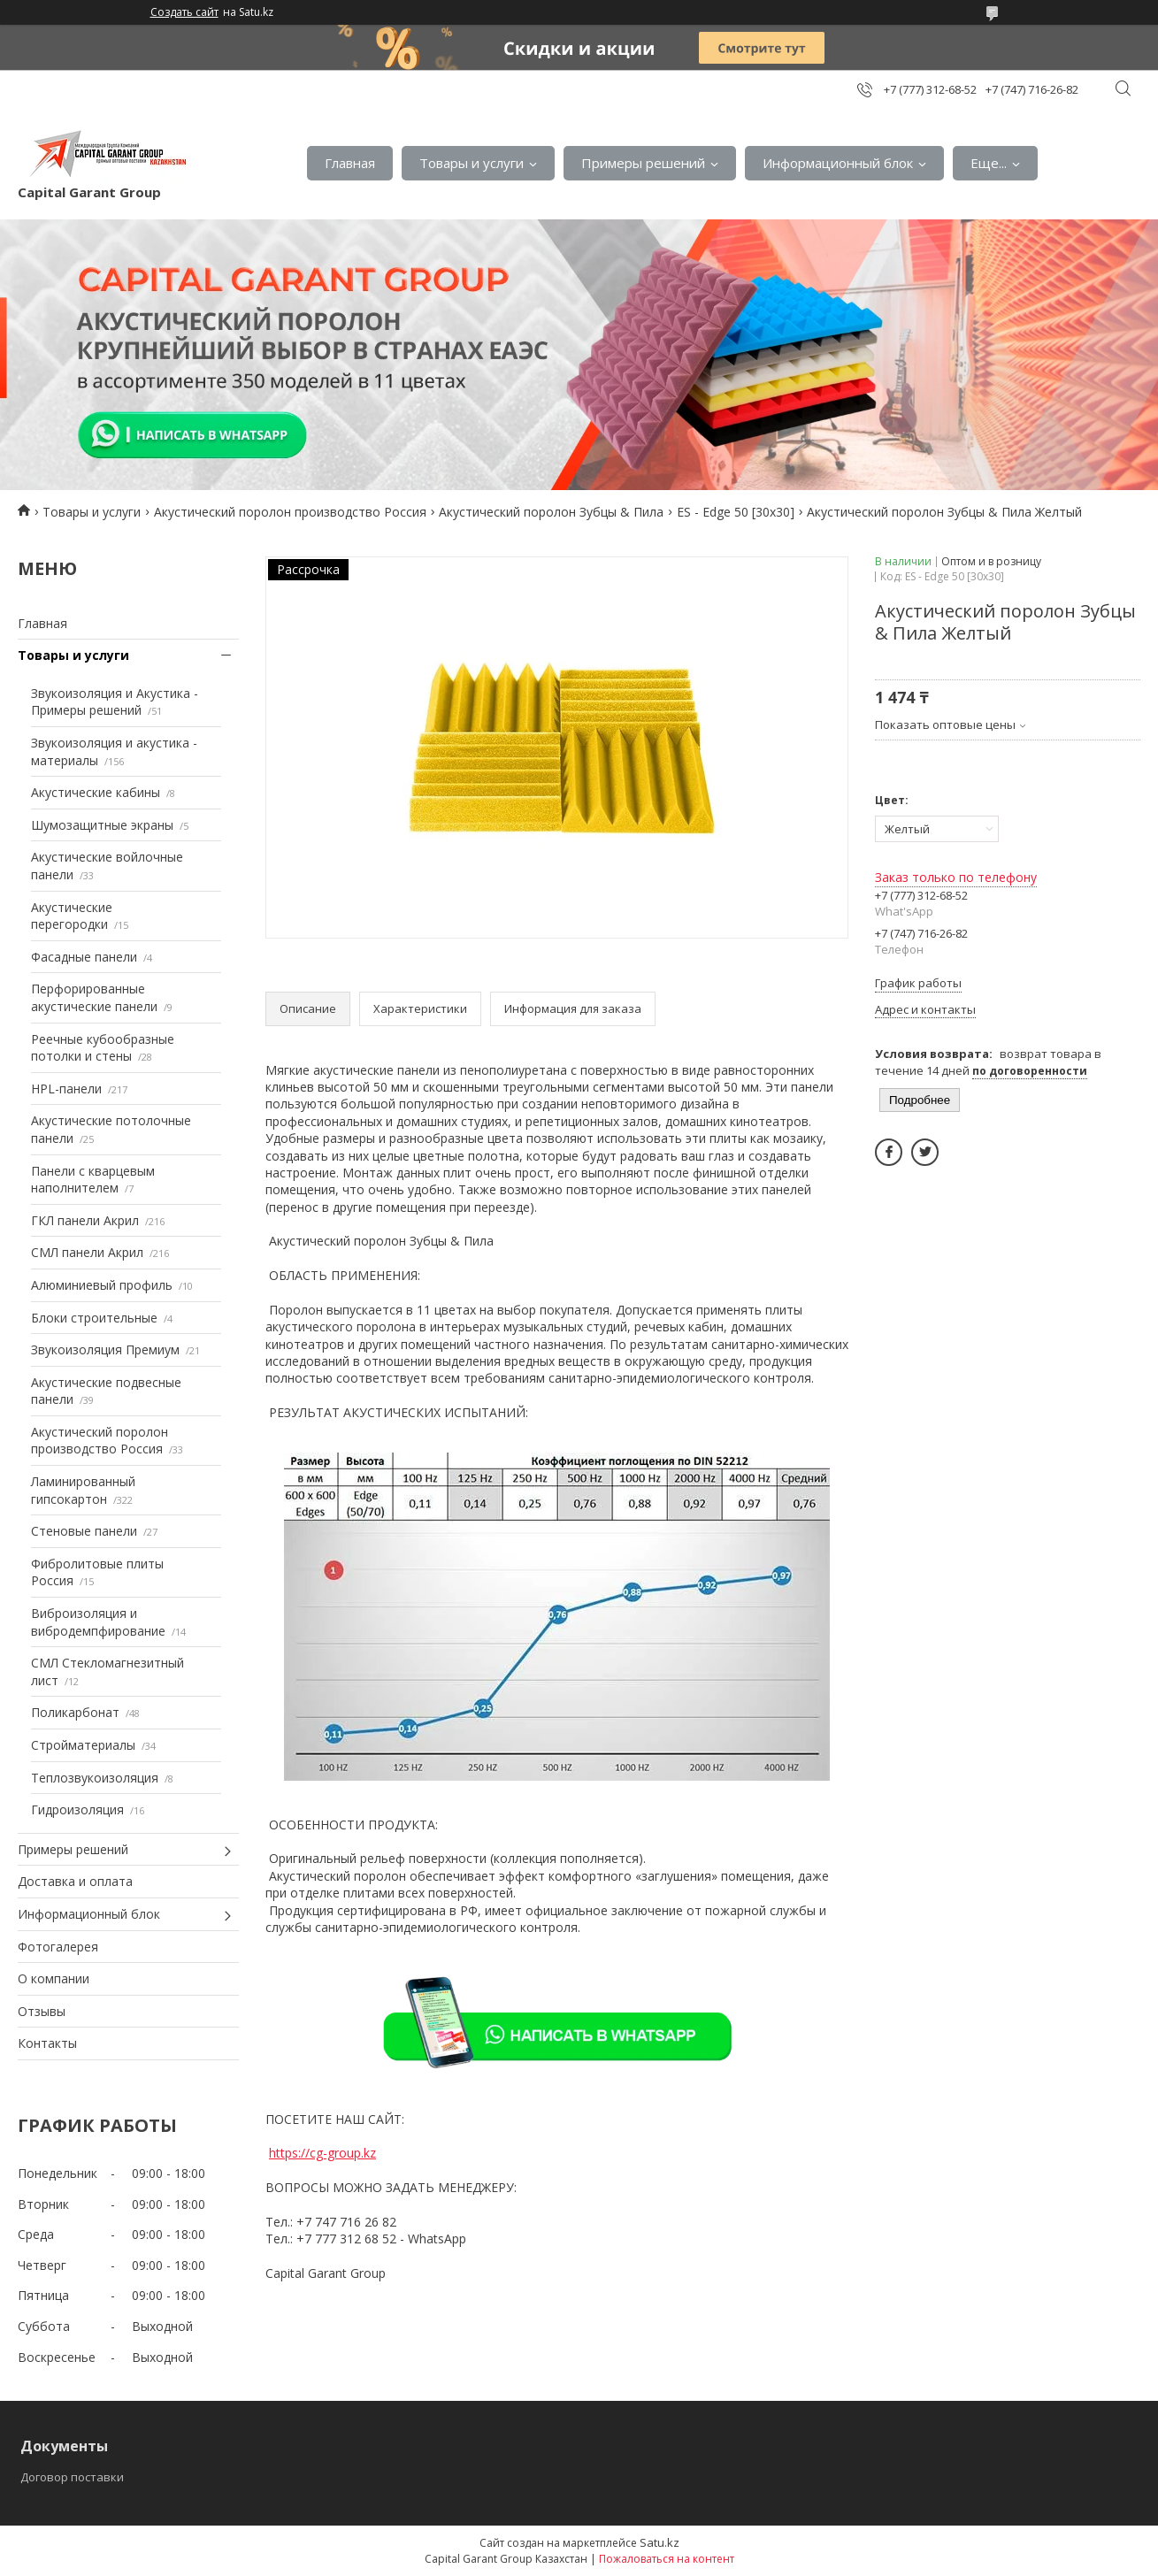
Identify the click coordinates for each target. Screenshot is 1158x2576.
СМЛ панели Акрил (87, 1252)
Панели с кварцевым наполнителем (93, 1179)
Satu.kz (659, 2542)
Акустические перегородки (71, 916)
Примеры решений (643, 163)
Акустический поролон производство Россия (290, 511)
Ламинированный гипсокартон (83, 1490)
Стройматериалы (83, 1744)
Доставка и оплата (75, 1881)
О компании (53, 1978)
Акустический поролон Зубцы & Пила (551, 511)
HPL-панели (66, 1088)
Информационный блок (838, 163)
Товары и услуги (471, 163)
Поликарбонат (75, 1712)
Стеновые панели (84, 1530)
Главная (350, 163)
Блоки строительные (94, 1317)
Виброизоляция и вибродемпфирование (98, 1622)
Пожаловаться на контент (666, 2558)
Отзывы (41, 2011)
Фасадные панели (84, 956)
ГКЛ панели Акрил (85, 1220)
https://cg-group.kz (322, 2152)
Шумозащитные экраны (102, 824)
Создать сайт (184, 12)
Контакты (47, 2043)
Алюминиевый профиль (102, 1284)
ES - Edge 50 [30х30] (735, 511)
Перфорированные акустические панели (94, 997)
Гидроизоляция (77, 1809)
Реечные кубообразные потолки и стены (102, 1048)
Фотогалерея (58, 1946)
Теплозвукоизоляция (94, 1777)
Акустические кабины (95, 792)
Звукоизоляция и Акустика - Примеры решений (114, 702)
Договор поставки (72, 2477)
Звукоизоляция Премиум (105, 1349)
